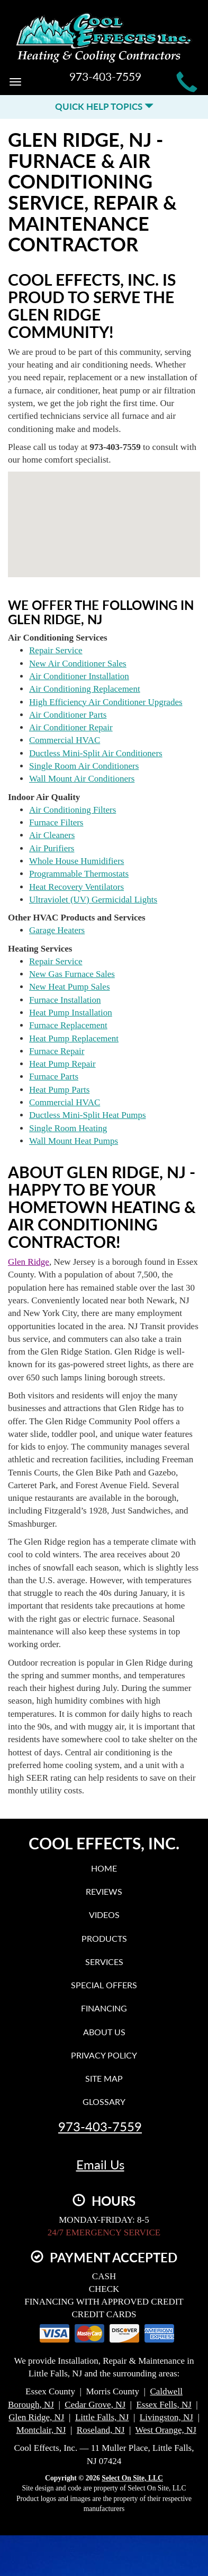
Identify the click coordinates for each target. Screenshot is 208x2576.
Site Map (104, 2078)
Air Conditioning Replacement (84, 689)
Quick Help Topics (104, 106)
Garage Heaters (57, 930)
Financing (104, 2008)
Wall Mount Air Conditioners (81, 779)
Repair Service (56, 650)
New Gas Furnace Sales (72, 974)
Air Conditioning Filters (72, 810)
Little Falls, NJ (102, 2417)
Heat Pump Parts (59, 1090)
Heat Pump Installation (70, 1013)
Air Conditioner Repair (71, 727)
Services (104, 1962)
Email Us (100, 2164)
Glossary (104, 2101)
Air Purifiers (51, 848)
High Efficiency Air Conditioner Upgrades (106, 702)
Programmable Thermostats (79, 874)
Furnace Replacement (68, 1025)
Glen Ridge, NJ (36, 2417)
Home (104, 1868)
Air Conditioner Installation (79, 676)
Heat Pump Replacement (74, 1038)
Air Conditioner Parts (67, 715)
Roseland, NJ (101, 2430)
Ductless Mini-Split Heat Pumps (87, 1115)
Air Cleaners (52, 835)
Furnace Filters (56, 822)
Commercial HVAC (64, 740)
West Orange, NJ (165, 2430)
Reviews (104, 1891)
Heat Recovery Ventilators (76, 887)
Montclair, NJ (41, 2430)
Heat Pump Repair (62, 1064)
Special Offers (104, 1985)
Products (104, 1938)
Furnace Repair (56, 1051)
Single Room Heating (68, 1128)
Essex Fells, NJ (163, 2405)
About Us (104, 2032)
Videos (104, 1915)
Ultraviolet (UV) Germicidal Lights (93, 900)
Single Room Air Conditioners (84, 766)
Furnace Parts (53, 1076)
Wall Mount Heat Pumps (73, 1141)
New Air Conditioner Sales (77, 664)
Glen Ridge (28, 1262)
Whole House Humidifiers (76, 861)
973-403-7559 (100, 2126)
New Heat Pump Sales (69, 987)
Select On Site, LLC (132, 2478)
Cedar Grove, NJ (95, 2405)
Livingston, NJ (166, 2417)
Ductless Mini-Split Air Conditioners (95, 753)
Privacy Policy (104, 2055)
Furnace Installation (65, 1000)
